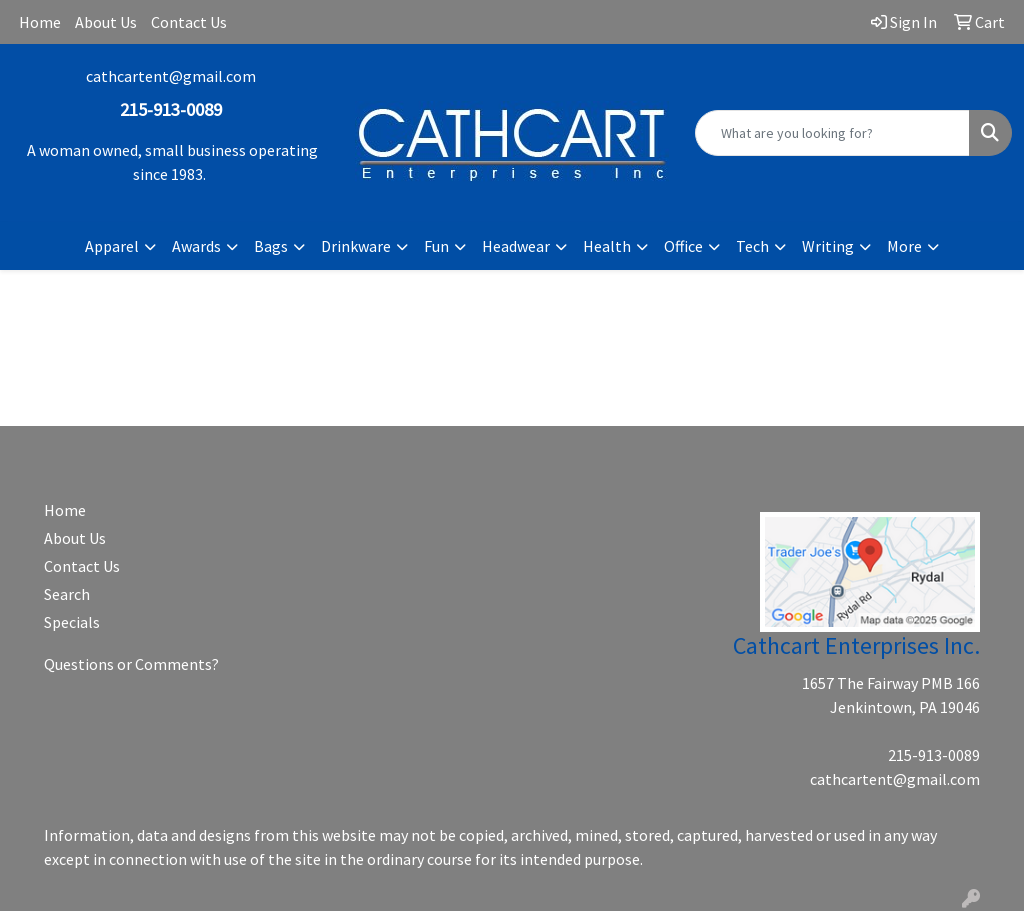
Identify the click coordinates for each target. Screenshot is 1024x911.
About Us (106, 22)
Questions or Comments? (131, 664)
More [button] (904, 246)
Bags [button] (271, 246)
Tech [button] (752, 246)
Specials (72, 622)
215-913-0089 (934, 755)
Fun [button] (436, 246)
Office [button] (683, 246)
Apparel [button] (112, 246)
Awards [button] (196, 246)
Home (40, 22)
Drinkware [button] (356, 246)
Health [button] (607, 246)
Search (67, 594)
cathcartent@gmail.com (171, 76)
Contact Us (189, 22)
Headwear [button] (516, 246)
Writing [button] (828, 246)
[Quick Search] (832, 133)
